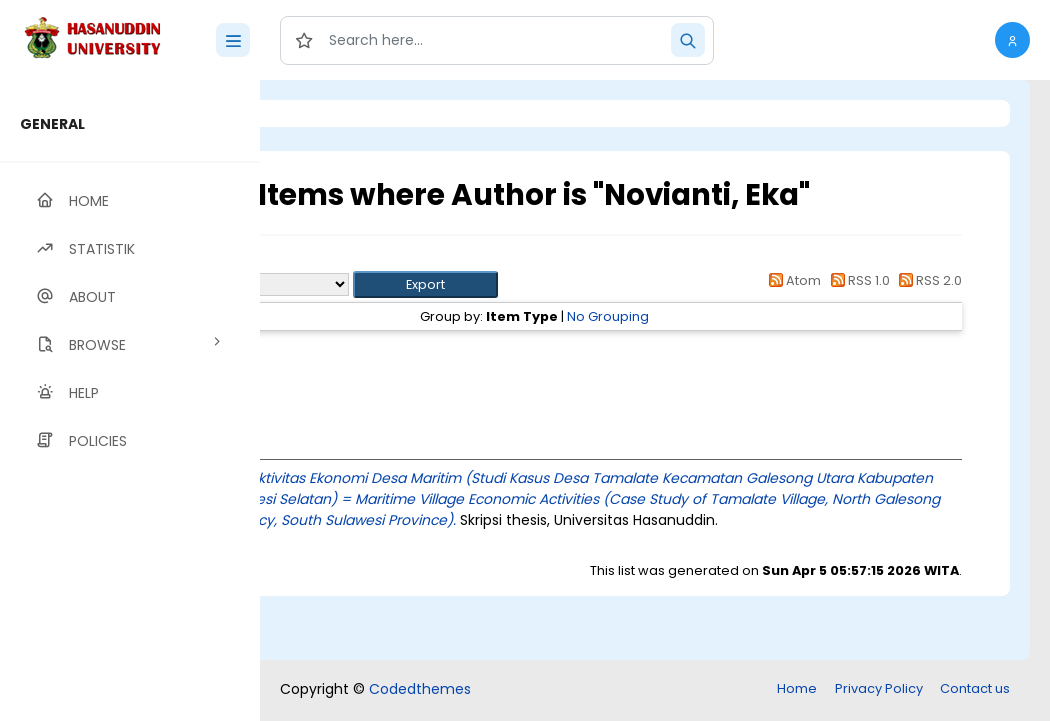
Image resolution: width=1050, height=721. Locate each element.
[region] (130, 400)
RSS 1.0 (856, 280)
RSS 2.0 (927, 280)
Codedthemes (420, 689)
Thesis (407, 352)
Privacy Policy (879, 688)
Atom (792, 280)
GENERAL (52, 124)
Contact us (975, 688)
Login (345, 113)
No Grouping (719, 316)
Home (797, 688)
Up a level (368, 261)
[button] (1012, 40)
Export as (357, 284)
